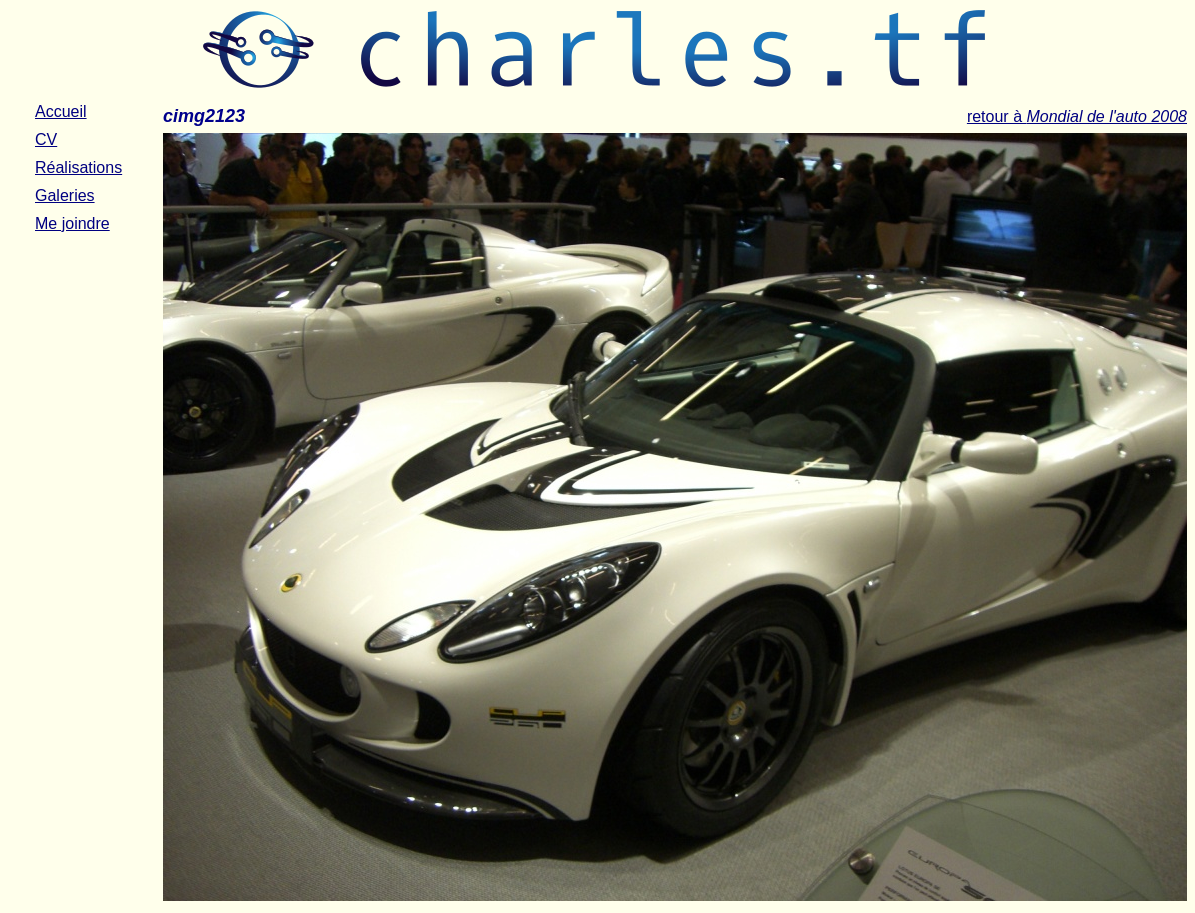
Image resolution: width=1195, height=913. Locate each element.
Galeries (65, 195)
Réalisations (78, 167)
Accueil (61, 111)
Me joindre (72, 223)
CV (46, 139)
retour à (1077, 116)
